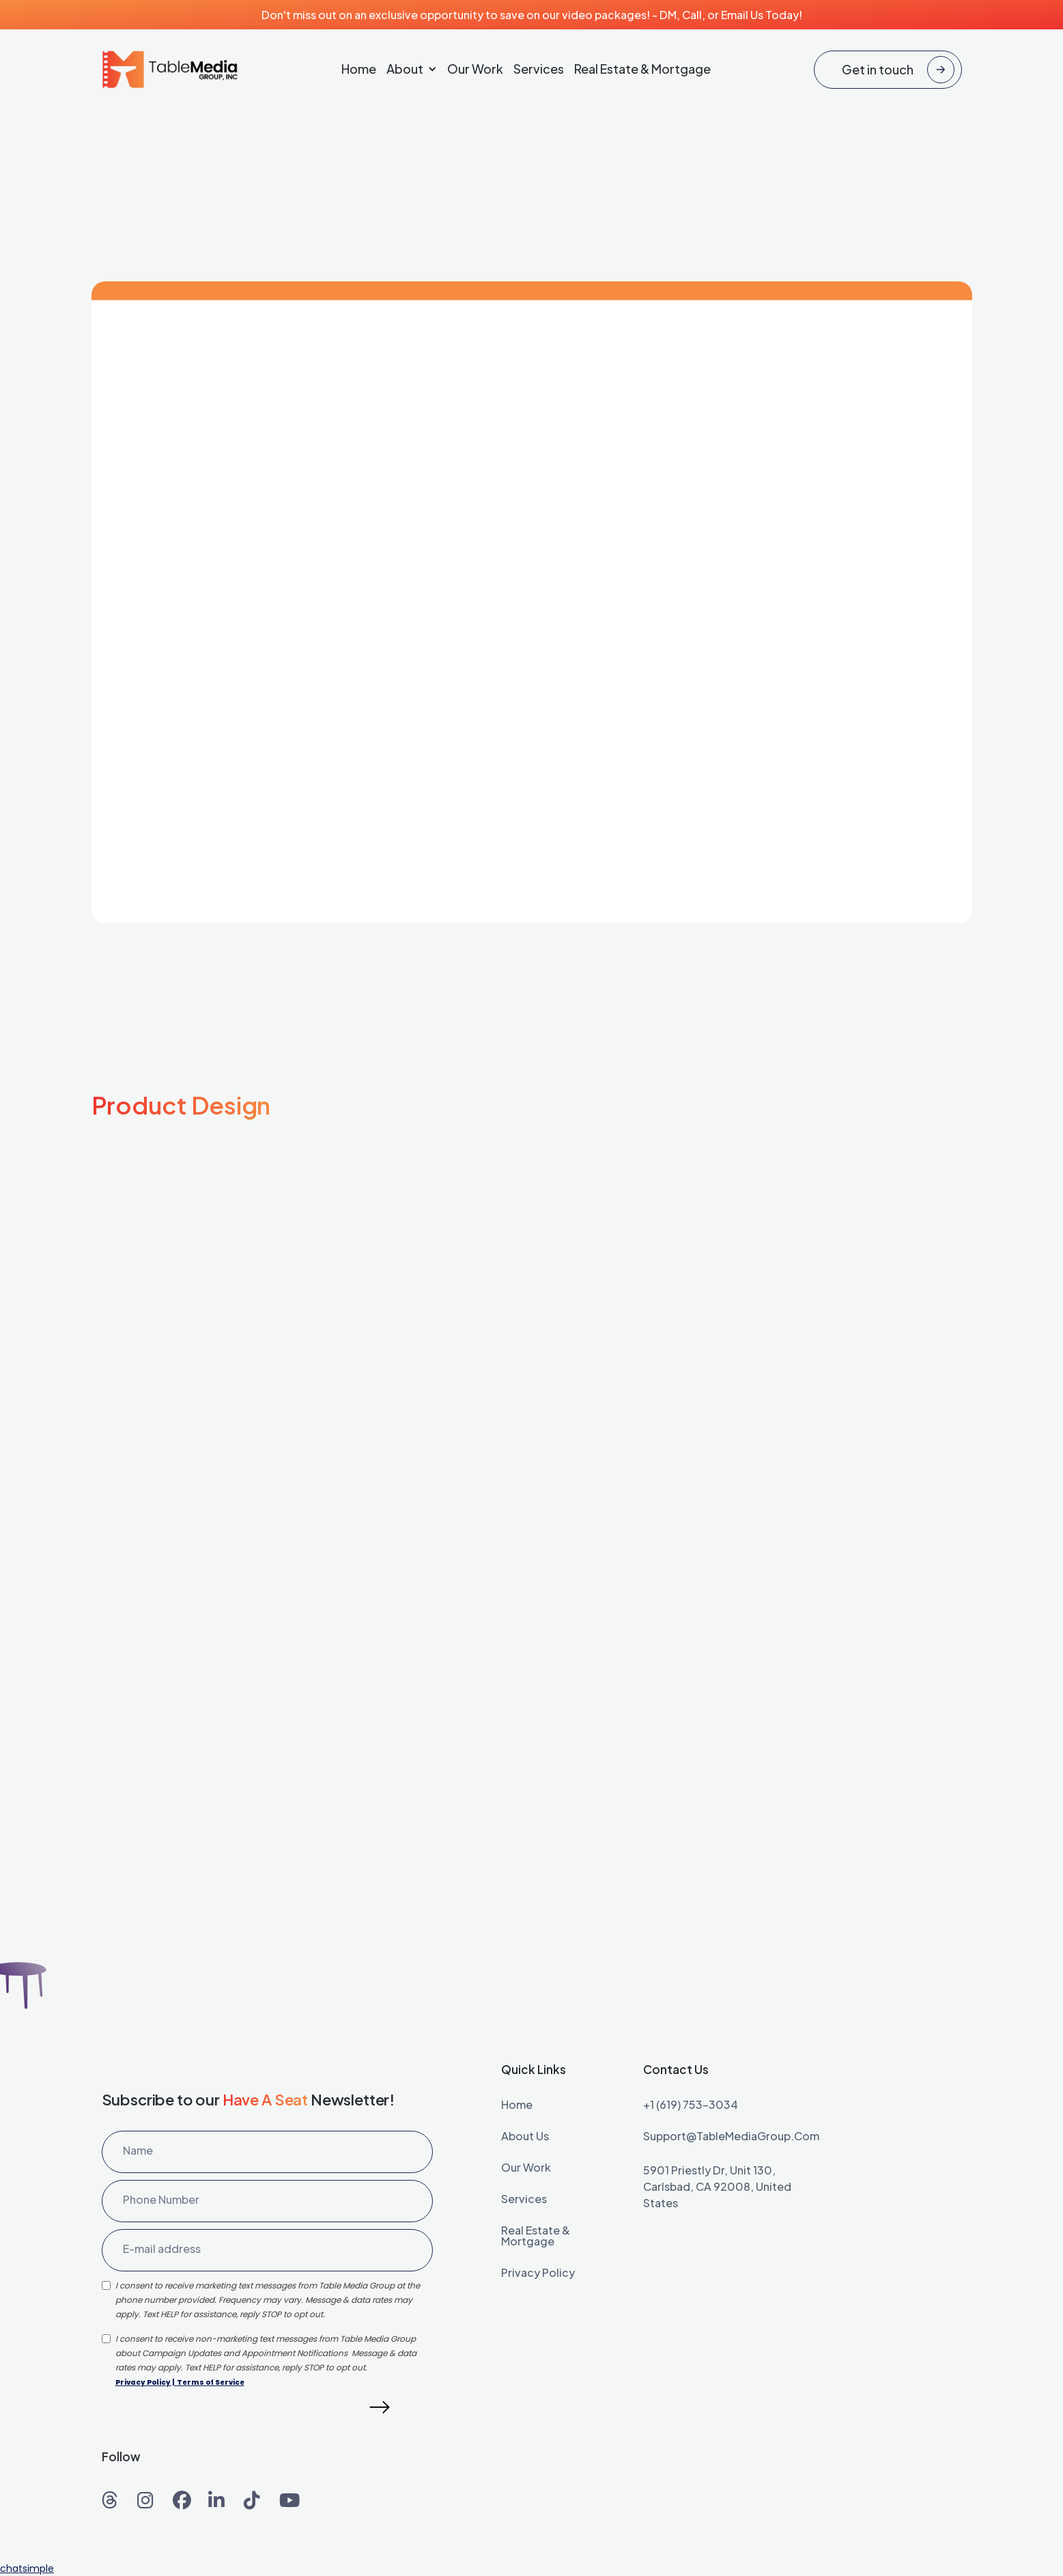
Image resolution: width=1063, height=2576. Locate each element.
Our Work (475, 69)
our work (526, 2168)
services (524, 2200)
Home (358, 69)
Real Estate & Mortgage (642, 69)
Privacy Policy (143, 2382)
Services (538, 69)
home (517, 2105)
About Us (525, 2137)
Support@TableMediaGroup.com (731, 2137)
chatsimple (27, 2568)
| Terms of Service (207, 2382)
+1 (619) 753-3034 (690, 2105)
